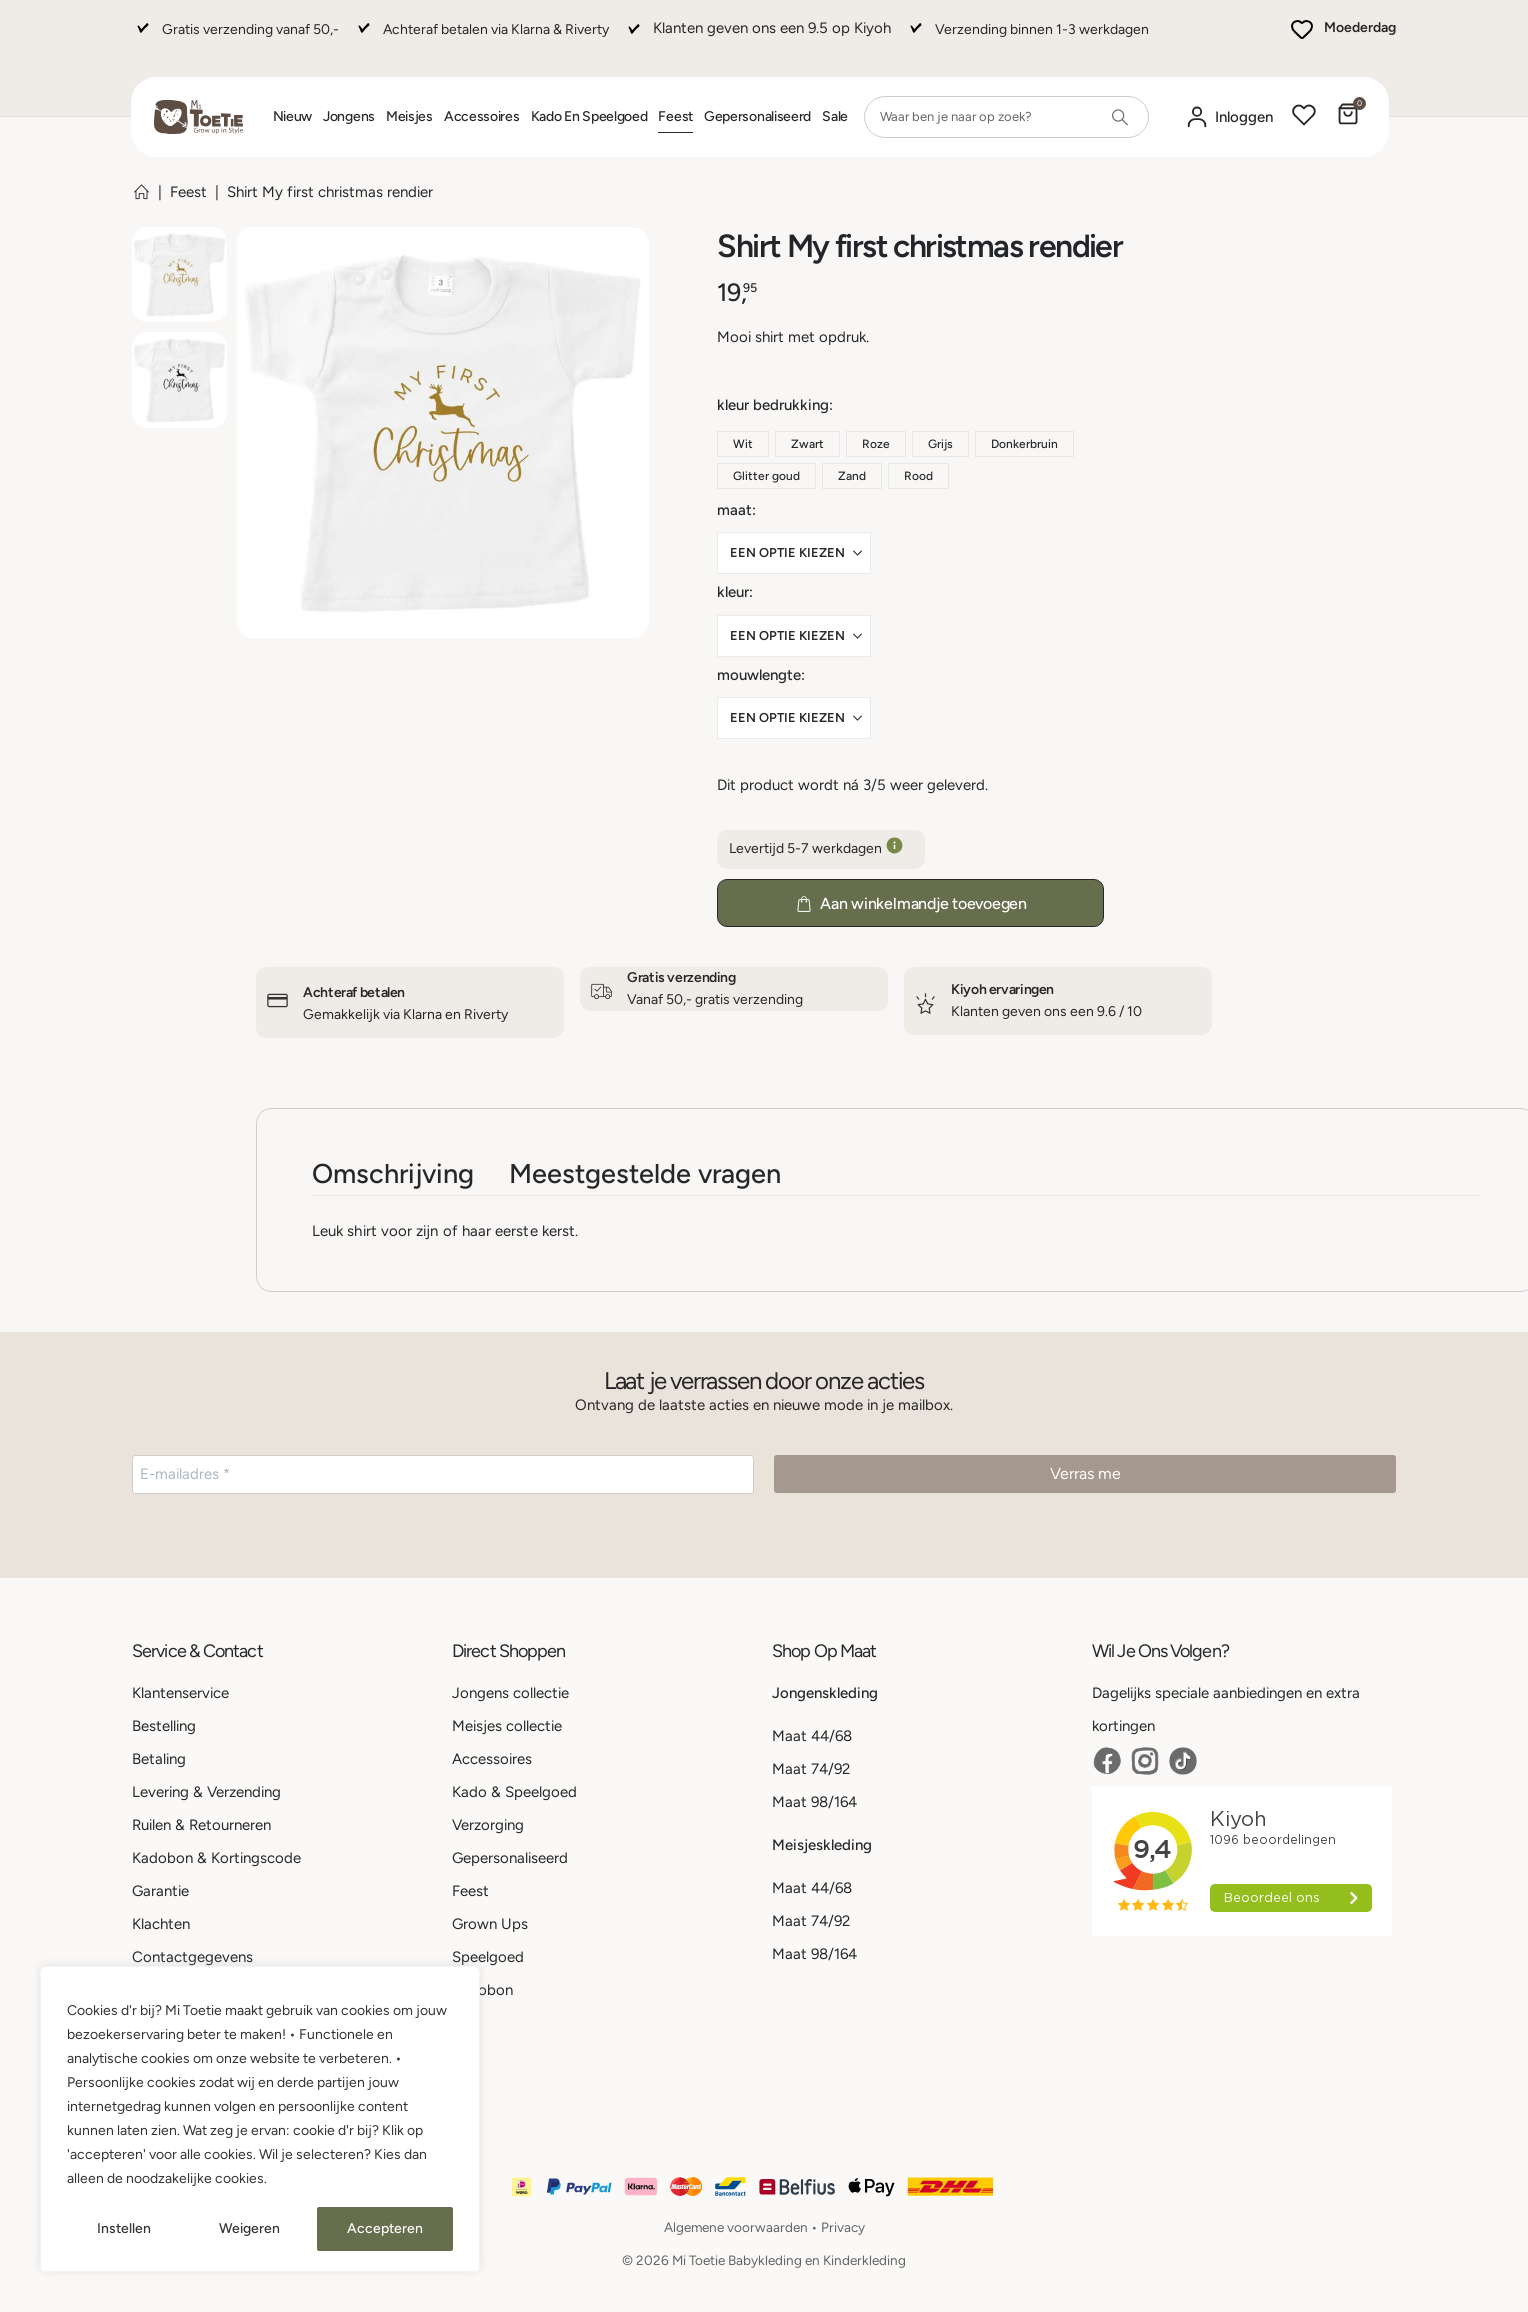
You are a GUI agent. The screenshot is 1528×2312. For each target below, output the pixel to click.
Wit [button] (743, 444)
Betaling (159, 1759)
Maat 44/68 (812, 1736)
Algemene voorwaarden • (742, 2227)
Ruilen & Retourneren (201, 1825)
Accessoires (482, 116)
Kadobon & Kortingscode (216, 1858)
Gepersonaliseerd (757, 116)
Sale (835, 116)
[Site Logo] (198, 117)
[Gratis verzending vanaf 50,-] (235, 38)
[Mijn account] (1229, 117)
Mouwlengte (759, 675)
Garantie (160, 1891)
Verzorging (488, 1825)
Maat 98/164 (814, 1802)
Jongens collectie (510, 1693)
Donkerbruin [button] (1024, 444)
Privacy (843, 2227)
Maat (734, 510)
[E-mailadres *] (443, 1474)
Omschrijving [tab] (393, 1173)
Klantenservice (180, 1693)
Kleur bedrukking (773, 405)
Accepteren (385, 2228)
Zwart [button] (807, 444)
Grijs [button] (940, 444)
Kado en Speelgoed (589, 116)
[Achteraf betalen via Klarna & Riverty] (481, 38)
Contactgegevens (192, 1957)
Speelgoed (488, 1957)
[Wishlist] (1304, 117)
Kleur (733, 592)
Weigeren (249, 2228)
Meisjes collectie (507, 1726)
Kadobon (482, 1990)
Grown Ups (490, 1924)
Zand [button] (852, 476)
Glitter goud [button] (766, 476)
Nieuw (293, 116)
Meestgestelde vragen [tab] (645, 1173)
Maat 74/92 (811, 1769)
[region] (260, 2119)
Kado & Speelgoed (514, 1792)
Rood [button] (918, 476)
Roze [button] (876, 444)
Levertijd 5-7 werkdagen (821, 849)
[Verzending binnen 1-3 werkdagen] (1027, 38)
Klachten (161, 1924)
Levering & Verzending (206, 1792)
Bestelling (164, 1726)
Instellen (124, 2228)
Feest (675, 116)
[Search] (1120, 117)
